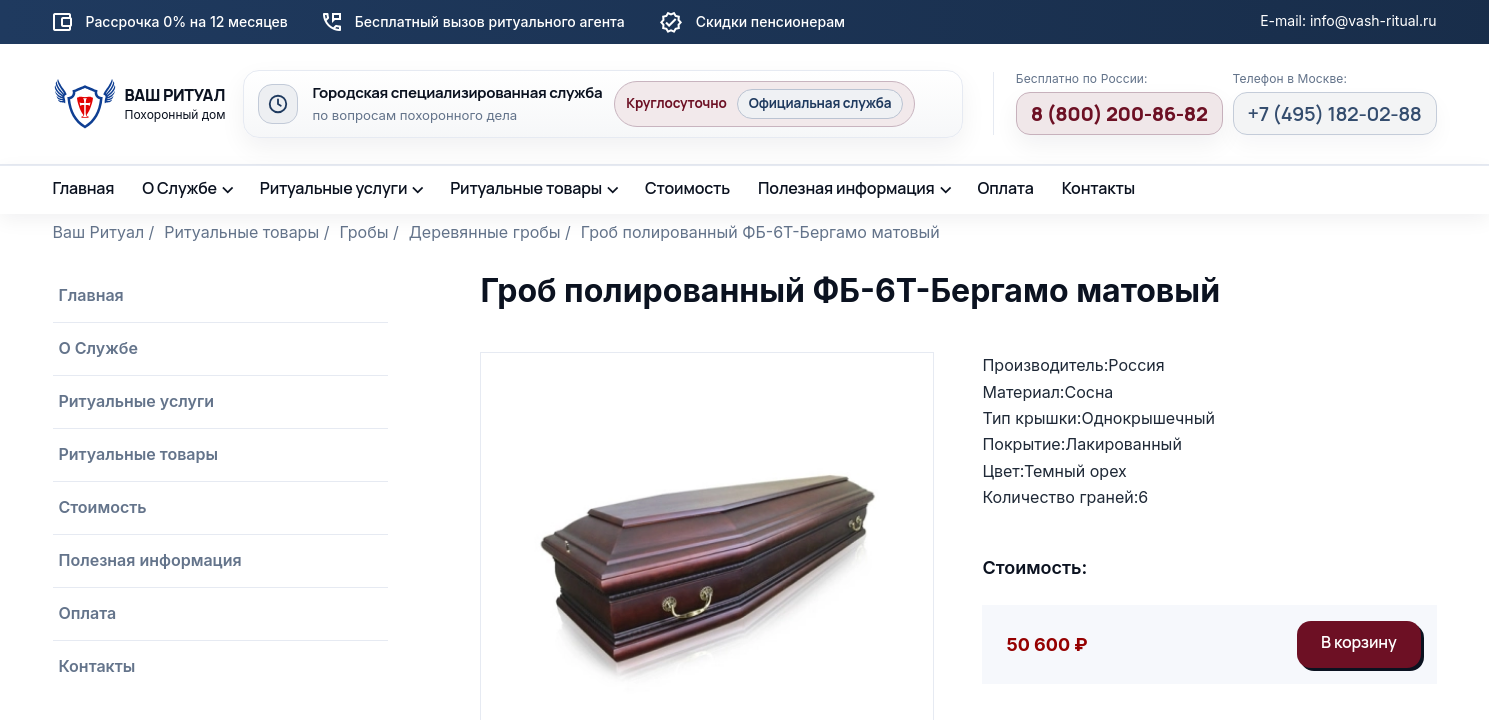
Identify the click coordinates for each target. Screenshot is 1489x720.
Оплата (1005, 188)
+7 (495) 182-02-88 (1335, 113)
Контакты (1098, 188)
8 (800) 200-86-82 (1119, 113)
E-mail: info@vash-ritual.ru (1348, 20)
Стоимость (687, 188)
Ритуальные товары (526, 188)
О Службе (179, 188)
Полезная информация (846, 188)
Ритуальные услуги (334, 188)
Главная (84, 188)
